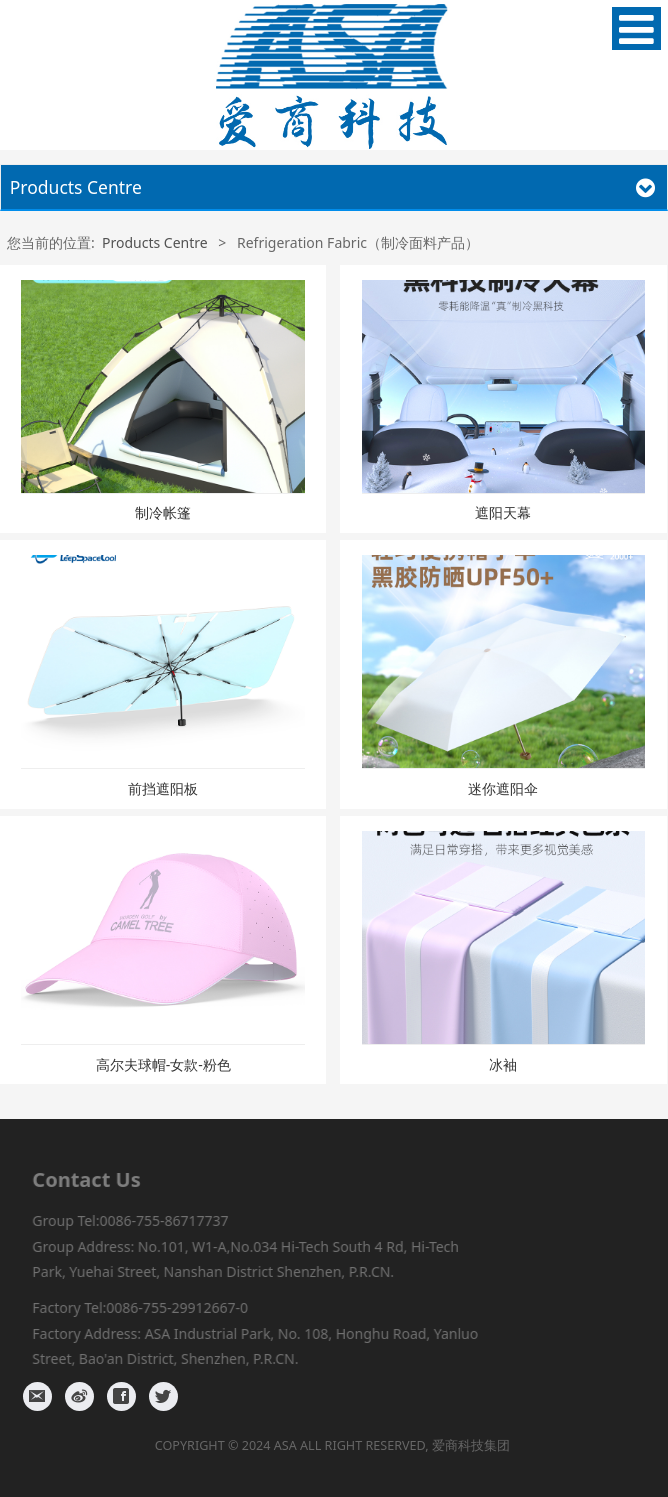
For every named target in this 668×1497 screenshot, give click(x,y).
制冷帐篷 (163, 512)
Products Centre (155, 242)
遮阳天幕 (503, 512)
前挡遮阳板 (163, 788)
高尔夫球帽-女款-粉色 (163, 1064)
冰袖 (503, 1064)
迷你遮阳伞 (503, 788)
